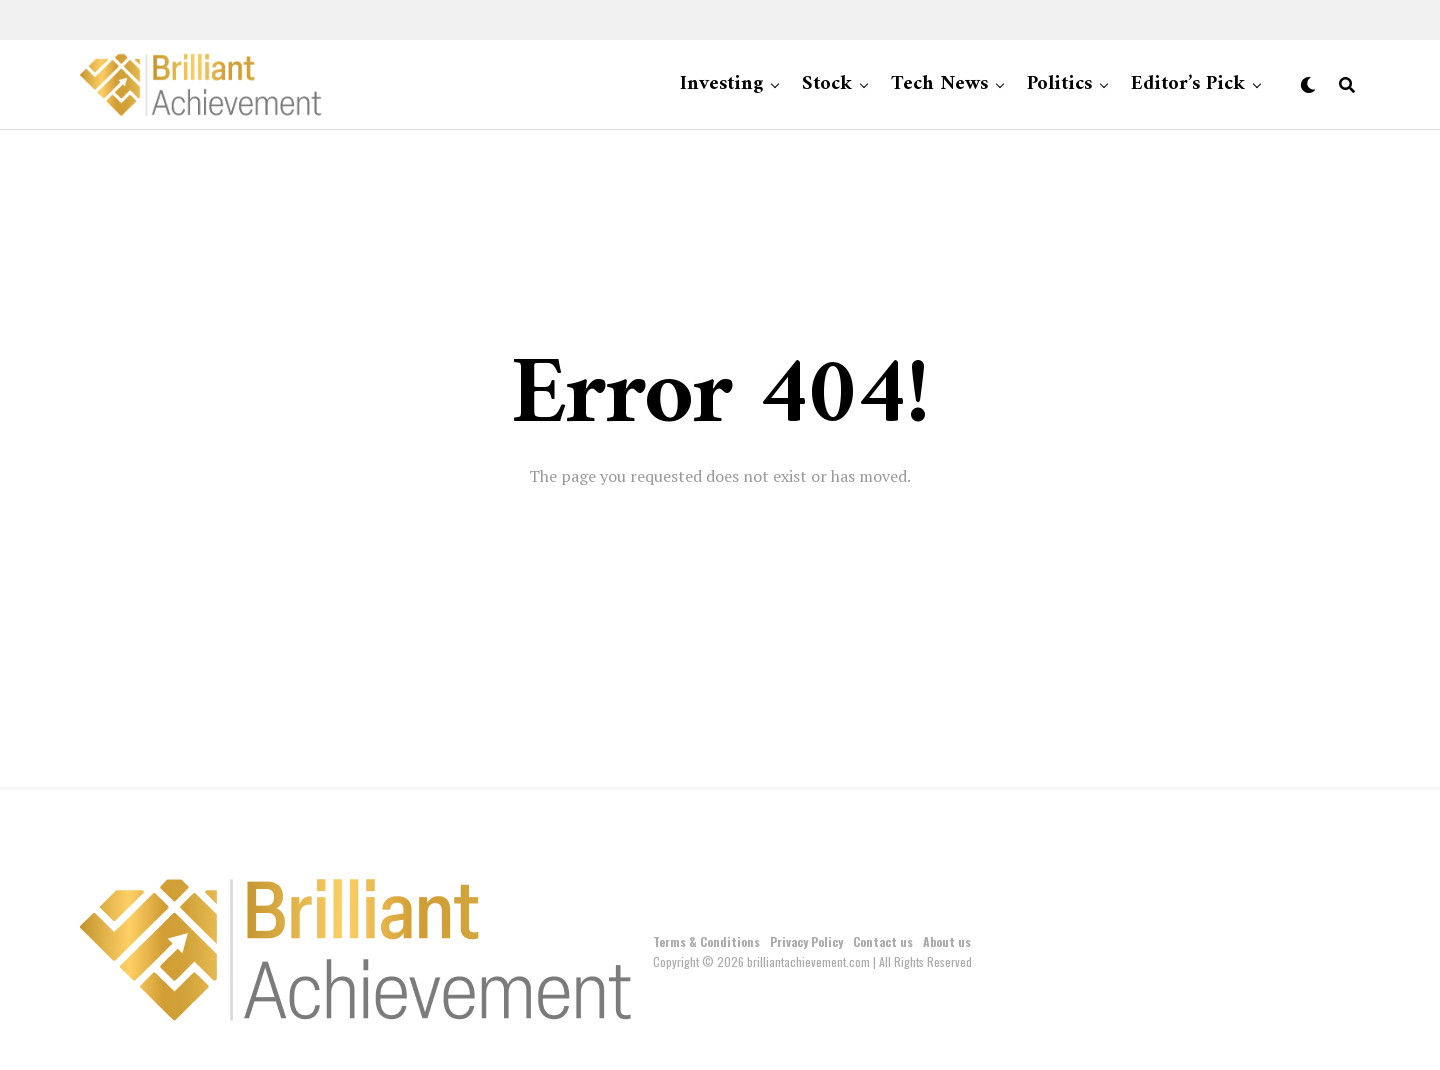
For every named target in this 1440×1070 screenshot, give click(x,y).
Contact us (883, 941)
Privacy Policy (806, 941)
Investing (721, 84)
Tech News (939, 84)
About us (947, 941)
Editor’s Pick (1188, 84)
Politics (1059, 84)
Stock (827, 84)
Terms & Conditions (706, 941)
